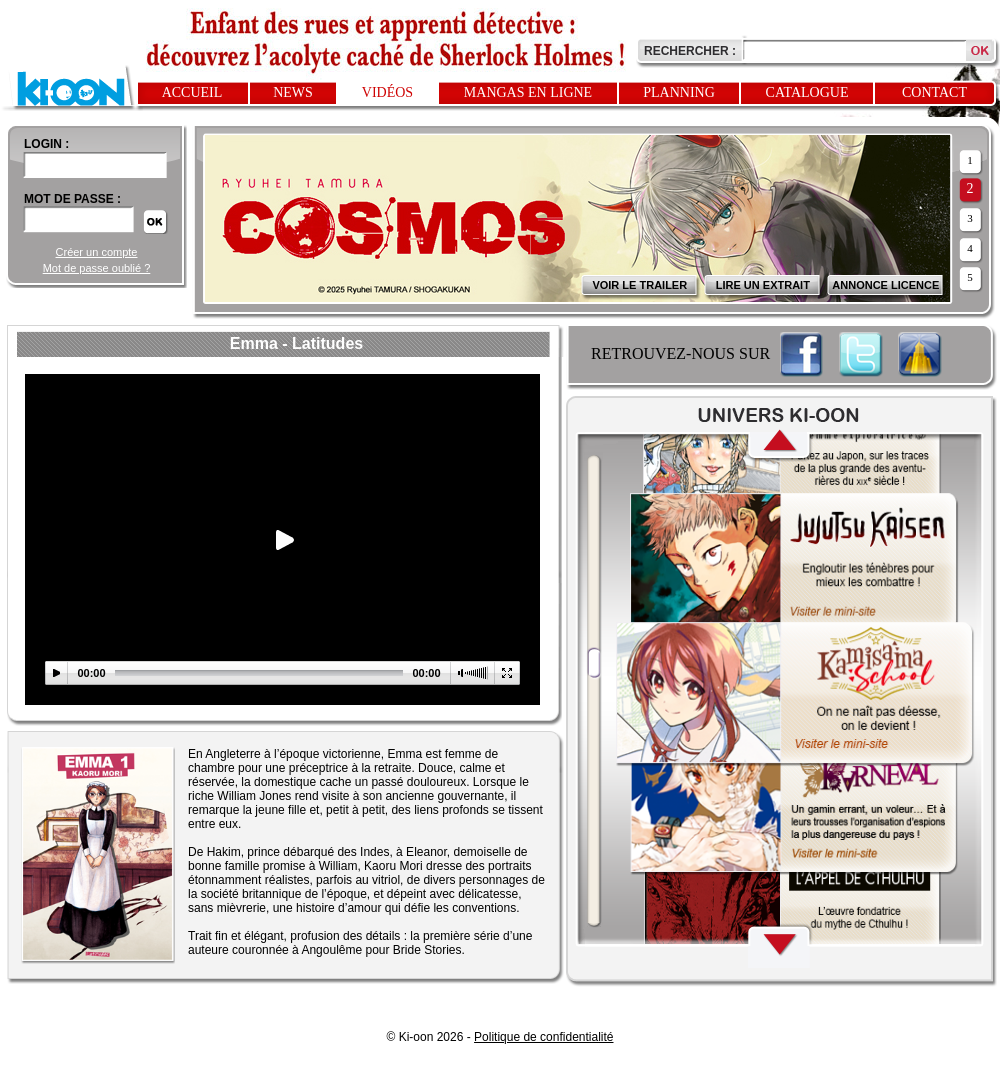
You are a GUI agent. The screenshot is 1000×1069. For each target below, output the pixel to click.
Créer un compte (97, 252)
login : (46, 144)
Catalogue (807, 92)
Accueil (192, 92)
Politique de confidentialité (543, 1037)
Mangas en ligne (528, 92)
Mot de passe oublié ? (97, 268)
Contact (934, 92)
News (293, 92)
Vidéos (387, 92)
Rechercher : (690, 51)
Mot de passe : (72, 199)
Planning (679, 92)
